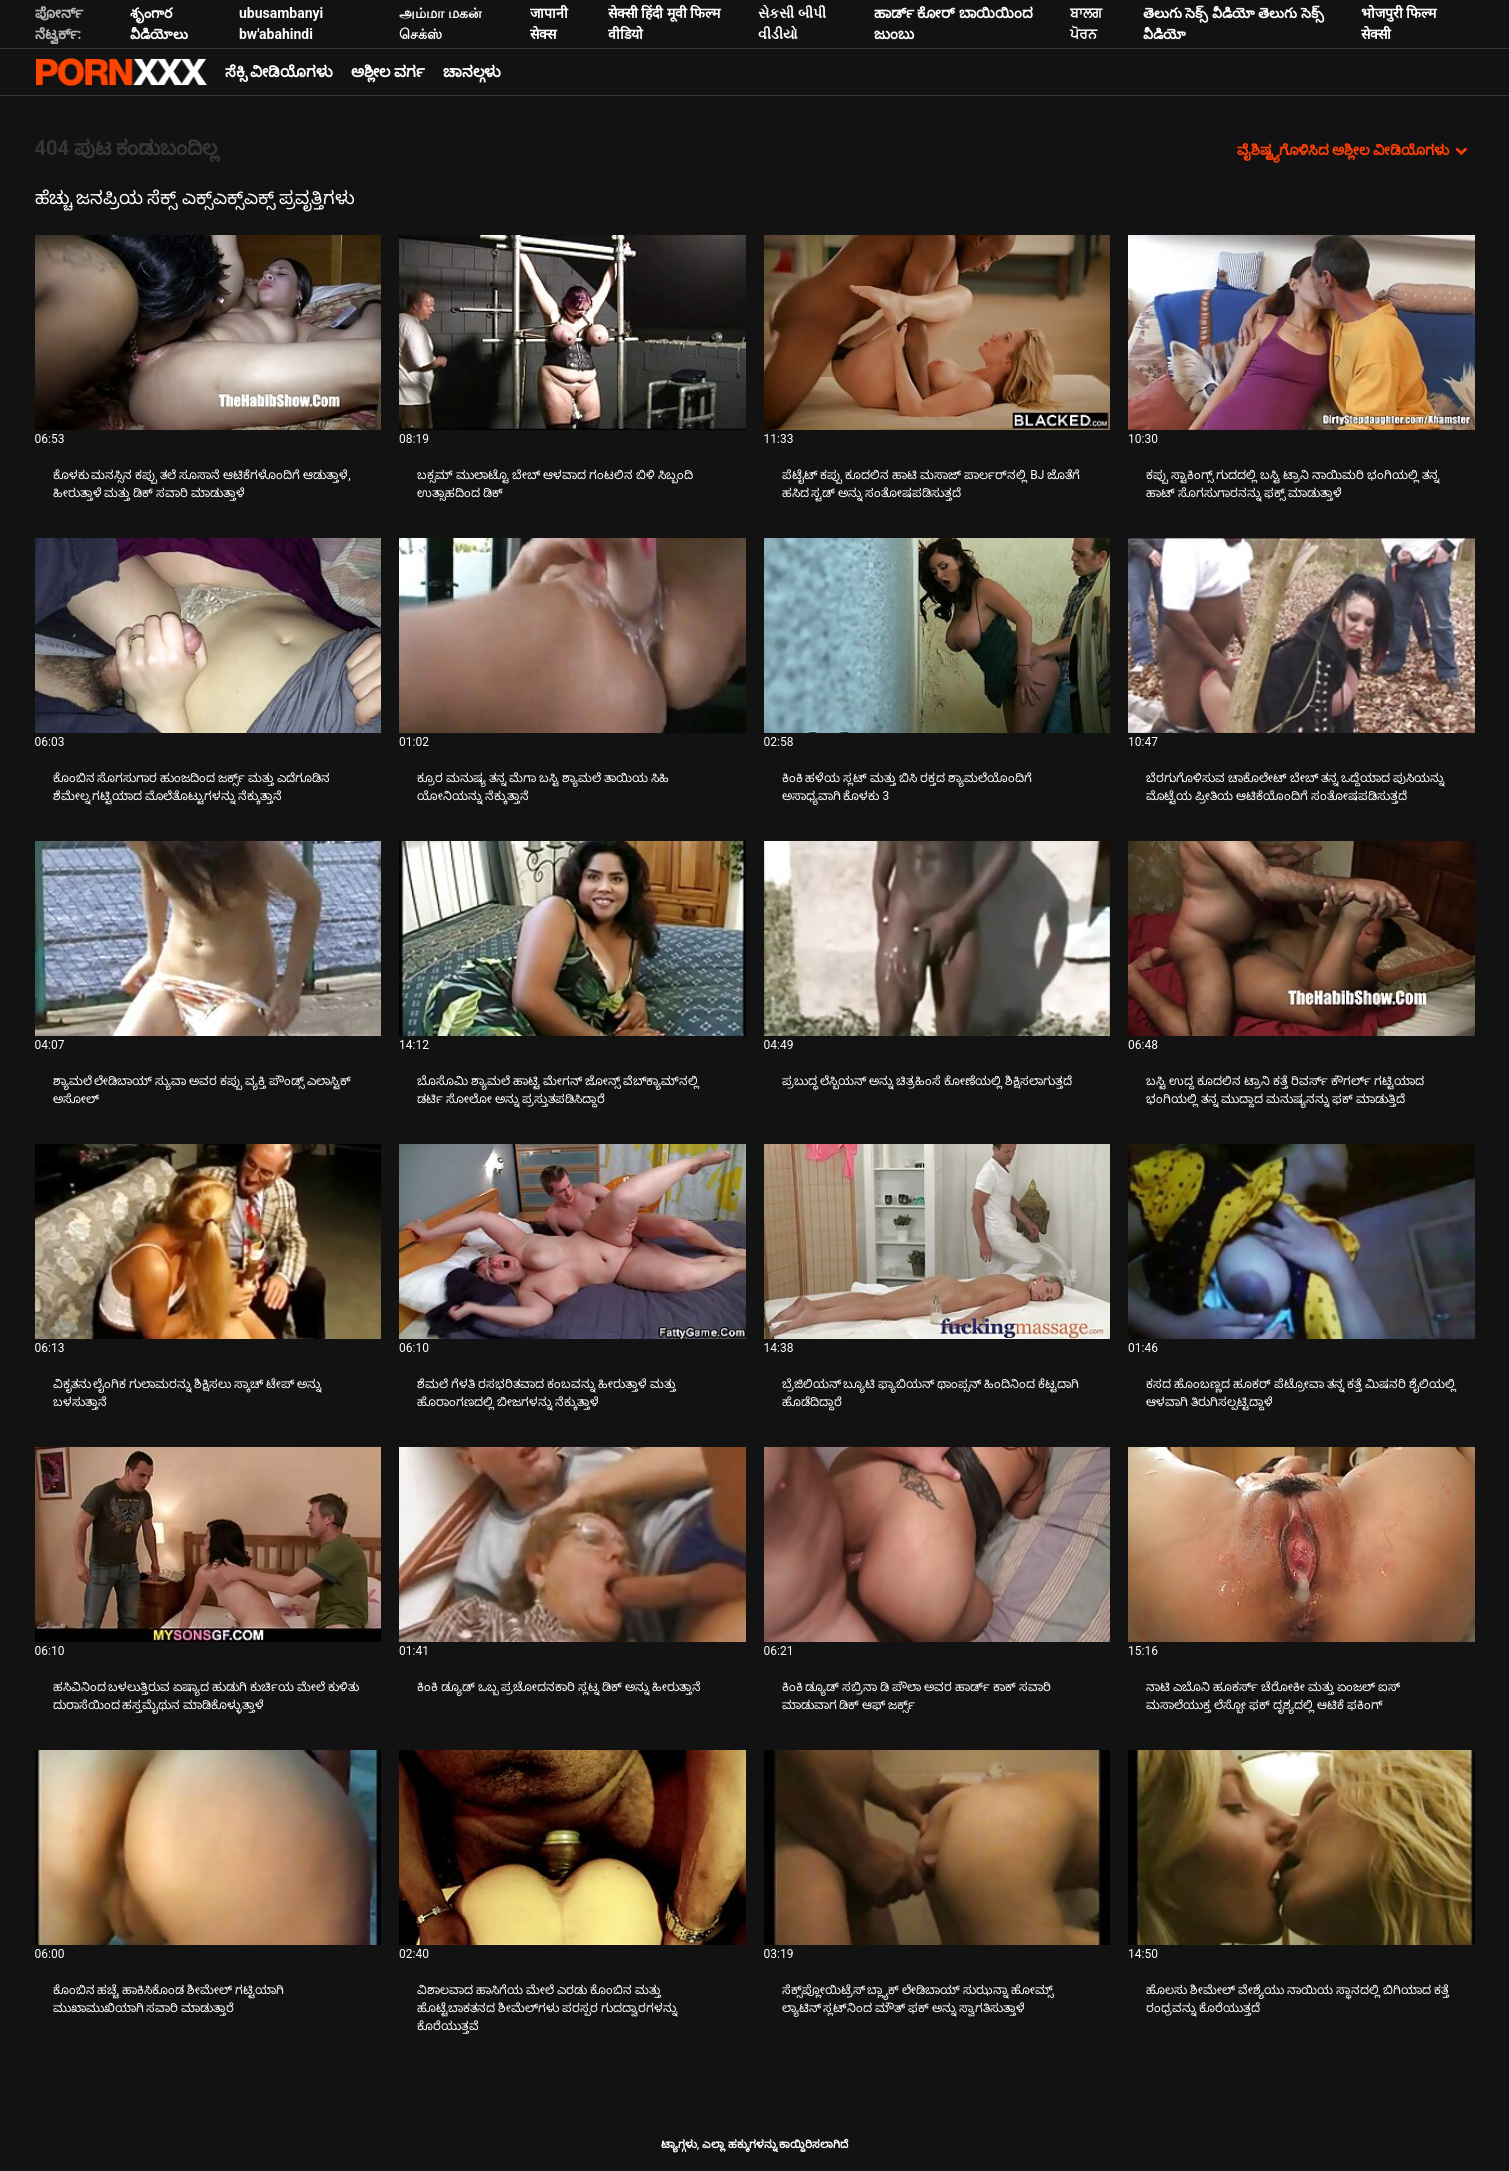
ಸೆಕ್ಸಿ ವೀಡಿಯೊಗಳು (279, 72)
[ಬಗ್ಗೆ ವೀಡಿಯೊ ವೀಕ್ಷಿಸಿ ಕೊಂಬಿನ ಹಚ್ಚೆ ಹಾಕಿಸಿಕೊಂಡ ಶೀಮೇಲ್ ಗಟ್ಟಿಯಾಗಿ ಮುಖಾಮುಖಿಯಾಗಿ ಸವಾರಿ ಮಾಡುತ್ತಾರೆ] (208, 1847)
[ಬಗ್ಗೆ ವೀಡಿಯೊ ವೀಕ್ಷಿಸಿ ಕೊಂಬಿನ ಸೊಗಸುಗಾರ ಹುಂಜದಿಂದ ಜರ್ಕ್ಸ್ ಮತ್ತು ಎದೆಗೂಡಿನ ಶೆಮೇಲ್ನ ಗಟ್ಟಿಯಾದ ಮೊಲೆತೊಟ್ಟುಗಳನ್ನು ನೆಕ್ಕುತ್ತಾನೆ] (208, 635)
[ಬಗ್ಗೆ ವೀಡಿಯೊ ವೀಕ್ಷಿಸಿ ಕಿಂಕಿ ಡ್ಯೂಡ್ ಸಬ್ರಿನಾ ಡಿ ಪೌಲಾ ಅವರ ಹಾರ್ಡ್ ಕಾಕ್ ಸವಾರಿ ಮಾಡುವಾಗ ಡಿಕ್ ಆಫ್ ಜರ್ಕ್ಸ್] (937, 1544)
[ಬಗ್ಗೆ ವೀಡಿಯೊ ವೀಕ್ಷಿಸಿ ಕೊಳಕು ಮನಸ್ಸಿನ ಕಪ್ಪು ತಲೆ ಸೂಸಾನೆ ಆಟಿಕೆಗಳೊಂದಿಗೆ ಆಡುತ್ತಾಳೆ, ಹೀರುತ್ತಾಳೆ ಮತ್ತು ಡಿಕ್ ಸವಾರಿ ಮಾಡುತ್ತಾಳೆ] (208, 332)
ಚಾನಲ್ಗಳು (472, 72)
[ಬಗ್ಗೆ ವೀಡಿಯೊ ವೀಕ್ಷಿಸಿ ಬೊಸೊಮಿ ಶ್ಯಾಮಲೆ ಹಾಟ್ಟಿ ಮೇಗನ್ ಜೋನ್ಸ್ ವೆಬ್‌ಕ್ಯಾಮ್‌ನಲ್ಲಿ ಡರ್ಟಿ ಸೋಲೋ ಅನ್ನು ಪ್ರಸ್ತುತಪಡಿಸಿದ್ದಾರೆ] (572, 938)
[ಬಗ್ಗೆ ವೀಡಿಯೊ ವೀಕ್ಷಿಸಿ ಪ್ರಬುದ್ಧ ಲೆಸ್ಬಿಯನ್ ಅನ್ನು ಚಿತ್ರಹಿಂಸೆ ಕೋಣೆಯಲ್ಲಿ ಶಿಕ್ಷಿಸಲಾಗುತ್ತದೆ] (937, 938)
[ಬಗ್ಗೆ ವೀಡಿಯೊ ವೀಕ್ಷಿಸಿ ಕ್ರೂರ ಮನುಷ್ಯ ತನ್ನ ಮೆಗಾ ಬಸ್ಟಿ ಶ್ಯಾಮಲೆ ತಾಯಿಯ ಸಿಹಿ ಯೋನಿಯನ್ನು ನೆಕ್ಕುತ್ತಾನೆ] (572, 635)
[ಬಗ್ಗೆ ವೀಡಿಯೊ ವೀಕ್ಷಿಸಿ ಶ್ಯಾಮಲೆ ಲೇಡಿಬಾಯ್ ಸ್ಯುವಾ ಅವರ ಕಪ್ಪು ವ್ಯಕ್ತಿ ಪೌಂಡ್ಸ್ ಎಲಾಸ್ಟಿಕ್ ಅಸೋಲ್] (208, 938)
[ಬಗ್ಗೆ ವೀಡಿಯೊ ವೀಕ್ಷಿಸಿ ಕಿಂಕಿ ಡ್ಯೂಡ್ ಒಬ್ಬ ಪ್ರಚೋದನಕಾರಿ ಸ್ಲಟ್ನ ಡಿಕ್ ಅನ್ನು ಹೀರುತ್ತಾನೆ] (572, 1544)
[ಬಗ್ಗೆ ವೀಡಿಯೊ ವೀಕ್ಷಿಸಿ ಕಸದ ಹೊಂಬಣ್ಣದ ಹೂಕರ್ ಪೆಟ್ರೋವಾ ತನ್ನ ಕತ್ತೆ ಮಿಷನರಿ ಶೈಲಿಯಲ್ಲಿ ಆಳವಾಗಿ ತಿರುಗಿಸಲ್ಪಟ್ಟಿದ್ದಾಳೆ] (1301, 1241)
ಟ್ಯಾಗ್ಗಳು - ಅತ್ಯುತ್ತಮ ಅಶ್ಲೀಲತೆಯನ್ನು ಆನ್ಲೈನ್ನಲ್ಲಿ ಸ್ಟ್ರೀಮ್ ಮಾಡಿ (121, 72)
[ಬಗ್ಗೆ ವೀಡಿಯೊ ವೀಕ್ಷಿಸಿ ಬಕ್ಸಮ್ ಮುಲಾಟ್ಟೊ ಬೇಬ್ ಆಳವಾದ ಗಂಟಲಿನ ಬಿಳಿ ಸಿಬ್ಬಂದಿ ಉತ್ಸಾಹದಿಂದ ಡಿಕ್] (572, 332)
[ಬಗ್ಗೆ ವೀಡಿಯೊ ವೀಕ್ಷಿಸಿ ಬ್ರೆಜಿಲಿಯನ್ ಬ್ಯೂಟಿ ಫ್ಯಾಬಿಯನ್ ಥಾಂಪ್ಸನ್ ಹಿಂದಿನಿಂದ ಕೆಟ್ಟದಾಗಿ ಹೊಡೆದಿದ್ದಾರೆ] (937, 1241)
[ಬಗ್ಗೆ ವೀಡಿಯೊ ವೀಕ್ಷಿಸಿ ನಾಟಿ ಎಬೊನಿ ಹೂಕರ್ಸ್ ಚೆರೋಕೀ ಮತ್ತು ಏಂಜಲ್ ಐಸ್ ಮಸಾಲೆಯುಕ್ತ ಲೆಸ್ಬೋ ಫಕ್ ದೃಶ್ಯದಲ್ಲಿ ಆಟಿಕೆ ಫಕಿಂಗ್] (1301, 1544)
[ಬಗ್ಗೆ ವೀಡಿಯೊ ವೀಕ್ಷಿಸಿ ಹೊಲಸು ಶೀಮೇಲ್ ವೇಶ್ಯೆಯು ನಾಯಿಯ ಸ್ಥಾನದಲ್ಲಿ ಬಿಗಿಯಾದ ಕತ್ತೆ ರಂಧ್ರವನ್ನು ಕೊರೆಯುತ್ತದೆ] (1301, 1847)
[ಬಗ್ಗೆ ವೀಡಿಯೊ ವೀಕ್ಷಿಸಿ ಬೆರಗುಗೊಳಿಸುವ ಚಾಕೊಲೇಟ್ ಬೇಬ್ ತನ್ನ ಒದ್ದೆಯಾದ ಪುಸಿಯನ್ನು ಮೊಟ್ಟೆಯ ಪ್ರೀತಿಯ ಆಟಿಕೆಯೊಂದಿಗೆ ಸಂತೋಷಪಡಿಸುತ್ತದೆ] (1301, 635)
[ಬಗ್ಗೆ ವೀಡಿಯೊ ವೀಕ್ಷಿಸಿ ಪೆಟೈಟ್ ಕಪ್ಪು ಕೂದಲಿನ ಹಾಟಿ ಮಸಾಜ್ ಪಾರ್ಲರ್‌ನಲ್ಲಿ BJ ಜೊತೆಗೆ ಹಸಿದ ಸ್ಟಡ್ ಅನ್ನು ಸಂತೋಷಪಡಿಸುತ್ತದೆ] (937, 332)
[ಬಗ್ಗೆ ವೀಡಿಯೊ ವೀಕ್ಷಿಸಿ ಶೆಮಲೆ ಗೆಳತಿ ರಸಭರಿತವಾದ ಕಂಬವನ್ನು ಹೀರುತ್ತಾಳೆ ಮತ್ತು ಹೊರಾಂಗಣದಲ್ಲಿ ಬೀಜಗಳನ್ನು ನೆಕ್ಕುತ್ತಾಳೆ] (572, 1241)
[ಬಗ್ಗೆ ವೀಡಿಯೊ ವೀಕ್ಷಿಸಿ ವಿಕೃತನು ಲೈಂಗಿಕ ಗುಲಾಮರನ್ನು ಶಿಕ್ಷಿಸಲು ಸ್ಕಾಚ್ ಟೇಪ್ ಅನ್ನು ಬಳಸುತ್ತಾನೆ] (208, 1241)
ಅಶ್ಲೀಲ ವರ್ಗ (388, 72)
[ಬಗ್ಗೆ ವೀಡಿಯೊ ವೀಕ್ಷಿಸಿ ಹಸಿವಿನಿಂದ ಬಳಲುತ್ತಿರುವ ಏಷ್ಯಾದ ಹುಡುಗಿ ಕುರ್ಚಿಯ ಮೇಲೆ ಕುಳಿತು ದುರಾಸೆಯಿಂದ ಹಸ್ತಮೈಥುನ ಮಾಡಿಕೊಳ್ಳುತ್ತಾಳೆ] (208, 1544)
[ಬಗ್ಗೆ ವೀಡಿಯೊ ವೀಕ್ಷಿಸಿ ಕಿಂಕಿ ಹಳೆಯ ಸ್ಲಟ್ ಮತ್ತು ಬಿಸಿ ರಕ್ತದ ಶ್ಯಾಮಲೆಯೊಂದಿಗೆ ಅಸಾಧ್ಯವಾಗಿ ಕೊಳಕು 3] (937, 635)
